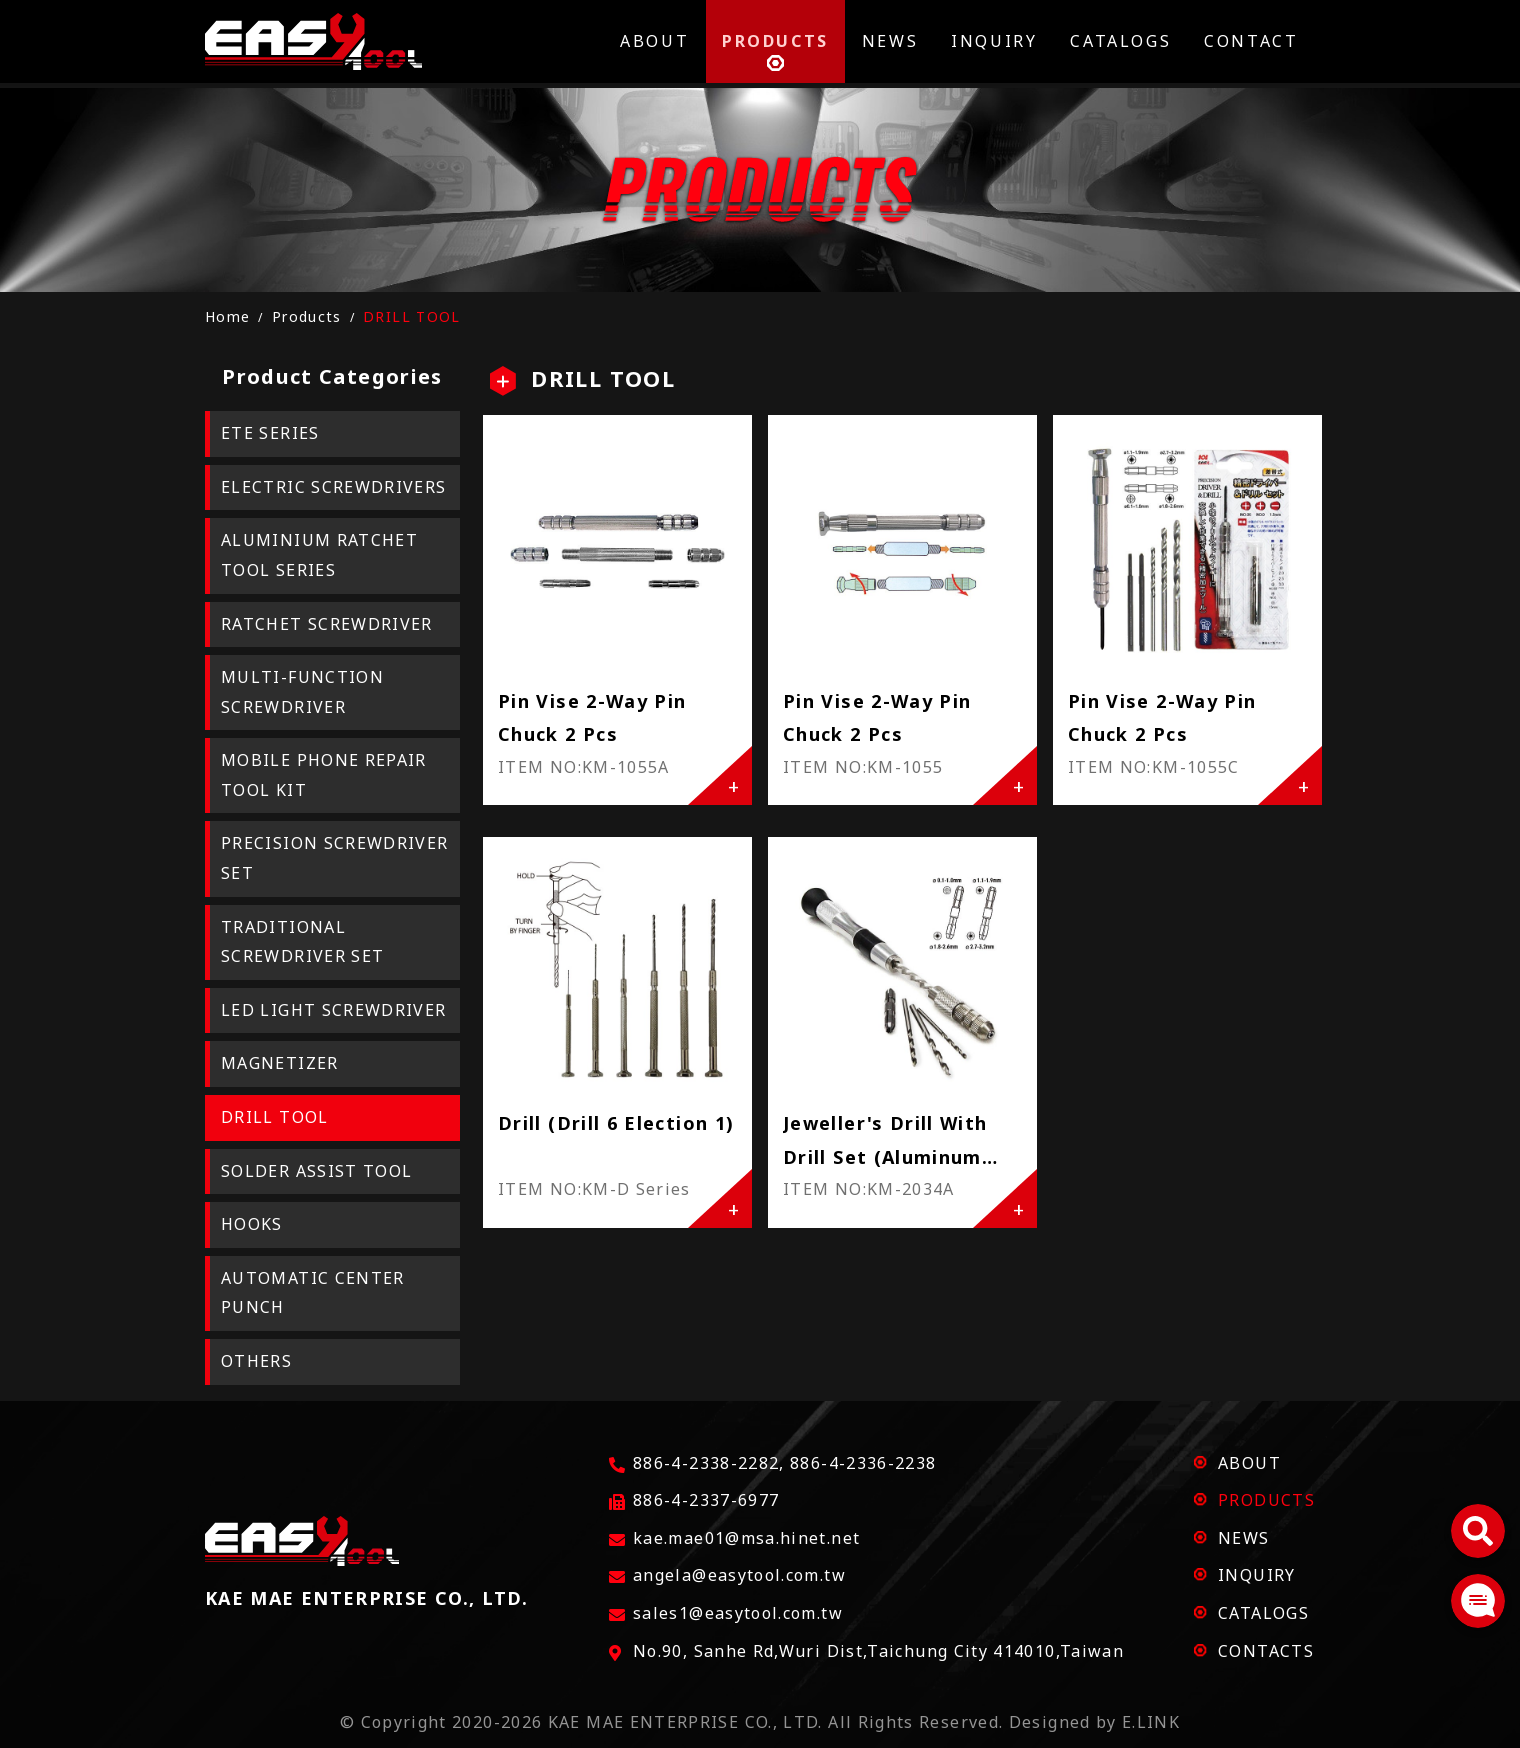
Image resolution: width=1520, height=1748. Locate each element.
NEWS (1243, 1538)
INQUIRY (1257, 1575)
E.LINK (1151, 1722)
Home (227, 316)
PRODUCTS (1266, 1500)
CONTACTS (1266, 1651)
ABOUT (1249, 1463)
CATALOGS (1263, 1613)
